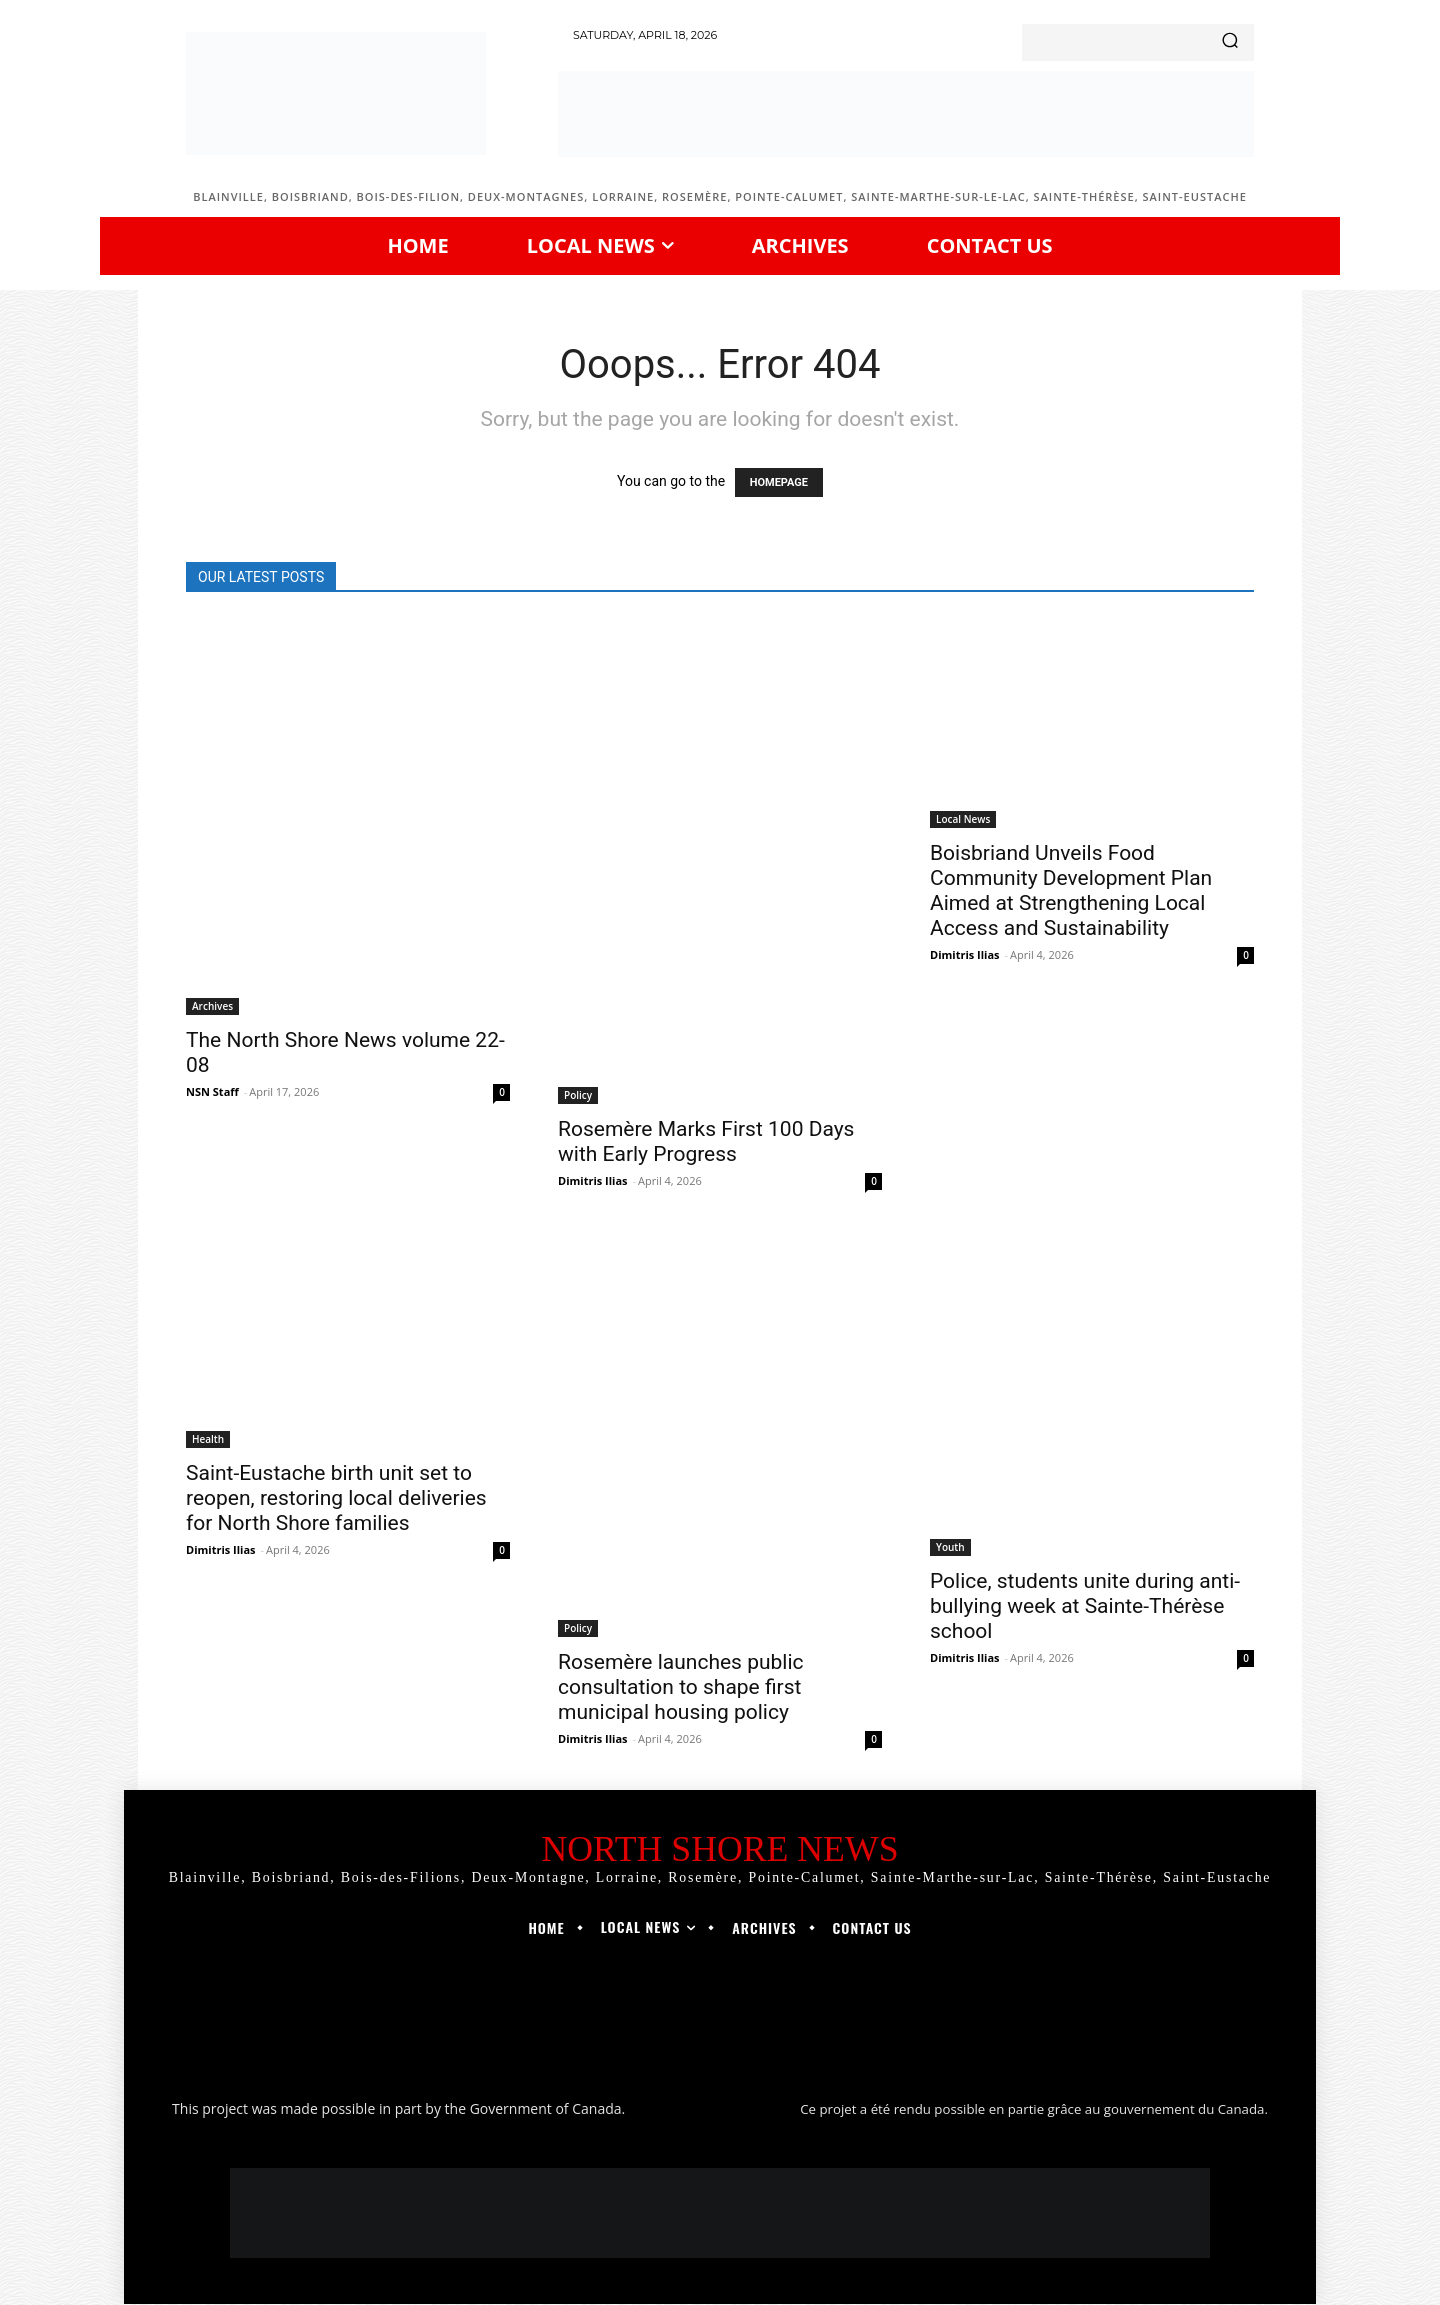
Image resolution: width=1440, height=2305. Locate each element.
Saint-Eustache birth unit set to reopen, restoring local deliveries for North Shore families (336, 1498)
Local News (963, 819)
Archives (212, 1006)
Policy (578, 1095)
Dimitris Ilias (593, 1180)
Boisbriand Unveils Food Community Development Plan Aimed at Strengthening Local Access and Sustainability (1071, 890)
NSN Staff (212, 1091)
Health (208, 1439)
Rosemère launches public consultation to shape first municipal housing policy (681, 1687)
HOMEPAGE (779, 482)
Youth (950, 1547)
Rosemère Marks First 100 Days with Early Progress (706, 1141)
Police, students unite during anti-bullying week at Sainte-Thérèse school (1085, 1606)
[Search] (1230, 42)
